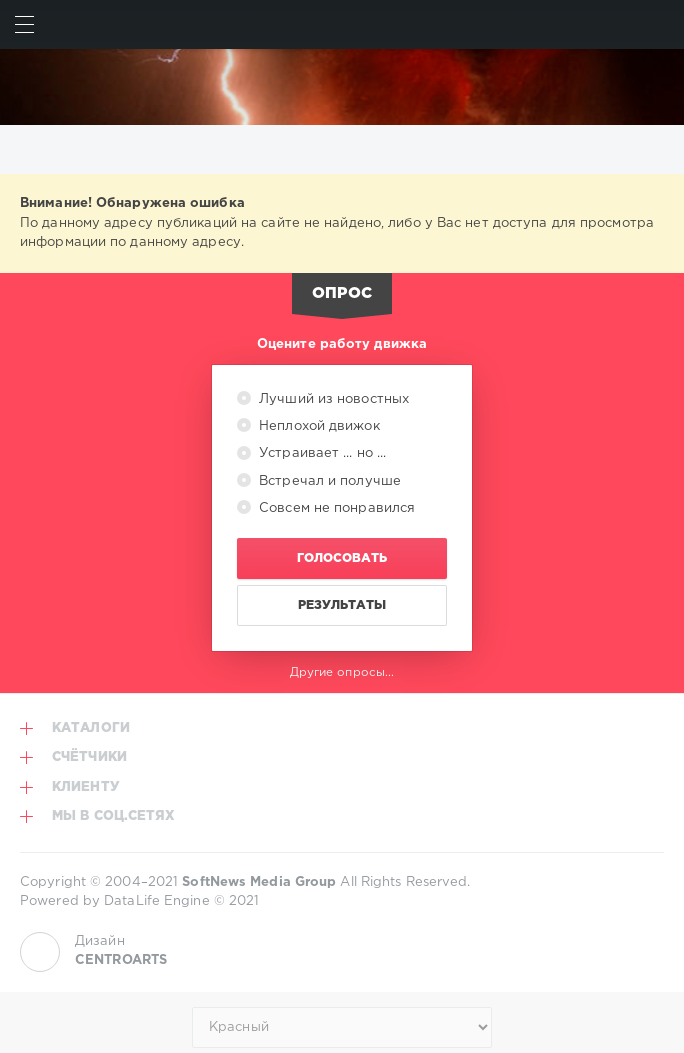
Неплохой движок (317, 426)
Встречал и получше (328, 481)
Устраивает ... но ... (320, 453)
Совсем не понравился (335, 508)
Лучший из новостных (332, 399)
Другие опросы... (342, 672)
